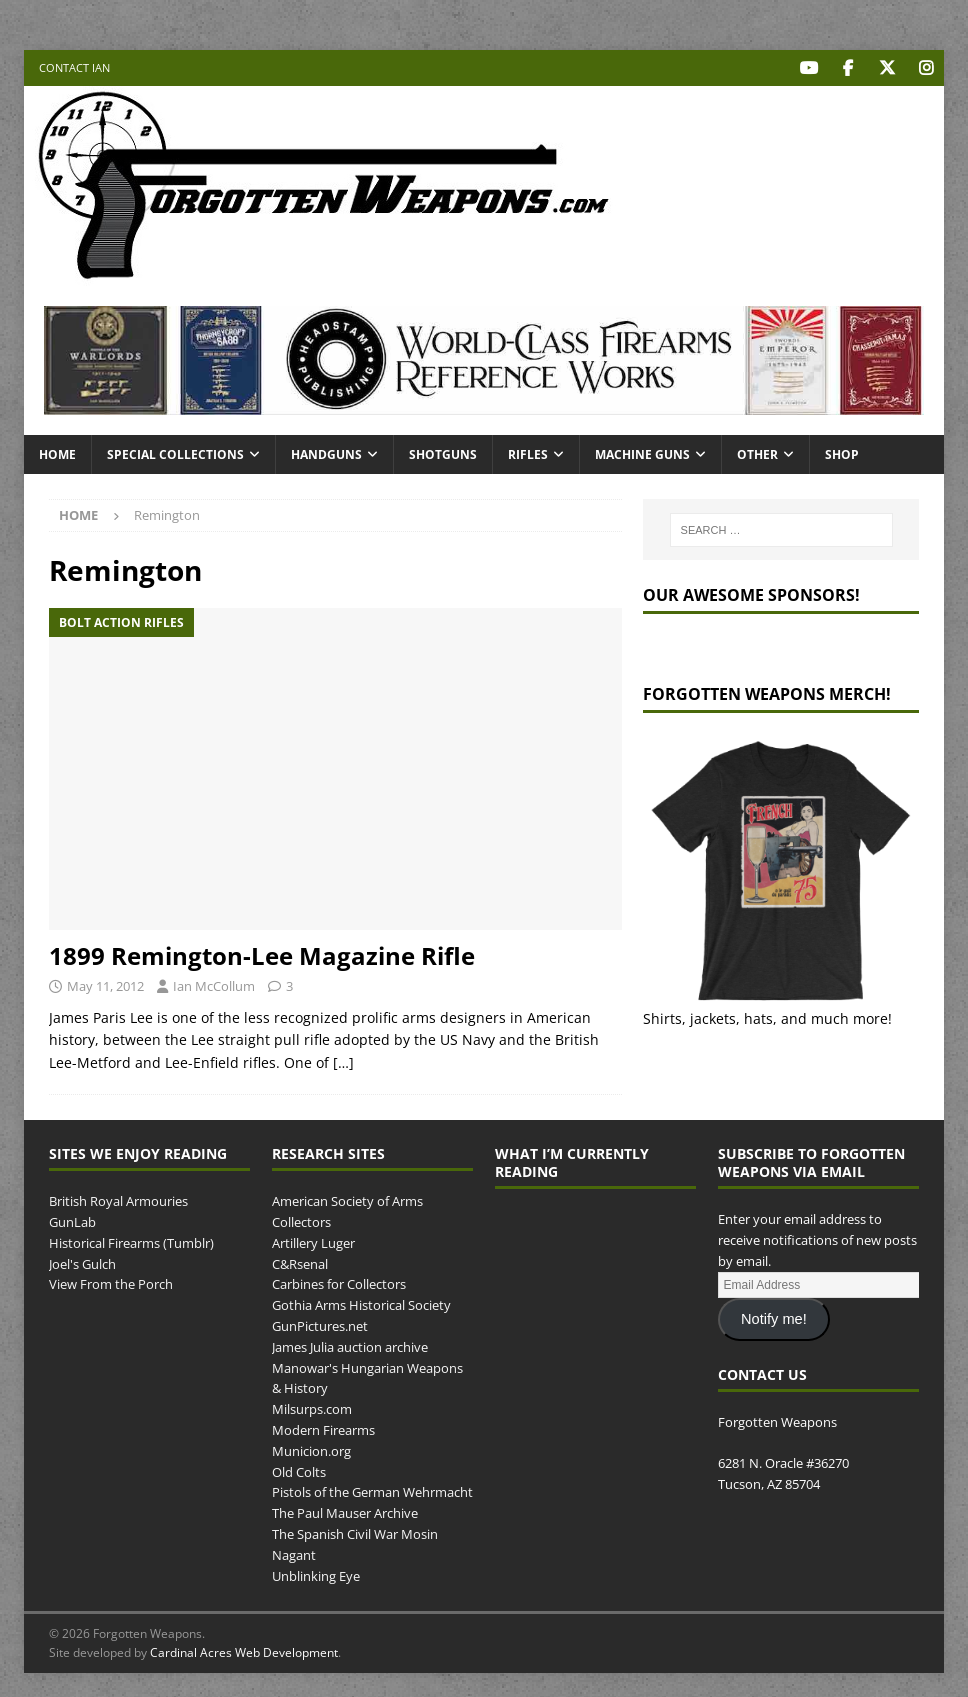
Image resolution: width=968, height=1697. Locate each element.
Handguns (326, 453)
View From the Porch (111, 1284)
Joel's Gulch (82, 1263)
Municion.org (311, 1450)
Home (57, 453)
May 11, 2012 (105, 986)
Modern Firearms (323, 1429)
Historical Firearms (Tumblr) (131, 1242)
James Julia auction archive (350, 1346)
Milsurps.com (312, 1409)
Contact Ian (74, 67)
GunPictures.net (320, 1325)
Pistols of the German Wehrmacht (372, 1492)
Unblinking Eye (316, 1575)
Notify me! (774, 1319)
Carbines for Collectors (339, 1284)
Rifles (528, 453)
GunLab (72, 1221)
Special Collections (175, 453)
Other (757, 453)
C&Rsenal (300, 1263)
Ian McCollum (214, 986)
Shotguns (443, 453)
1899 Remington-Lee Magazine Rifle (262, 954)
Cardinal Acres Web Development (244, 1652)
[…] (343, 1061)
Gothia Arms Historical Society (361, 1305)
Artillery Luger (313, 1242)
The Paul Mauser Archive (345, 1513)
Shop (842, 453)
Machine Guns (642, 453)
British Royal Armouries (118, 1201)
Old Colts (299, 1471)
